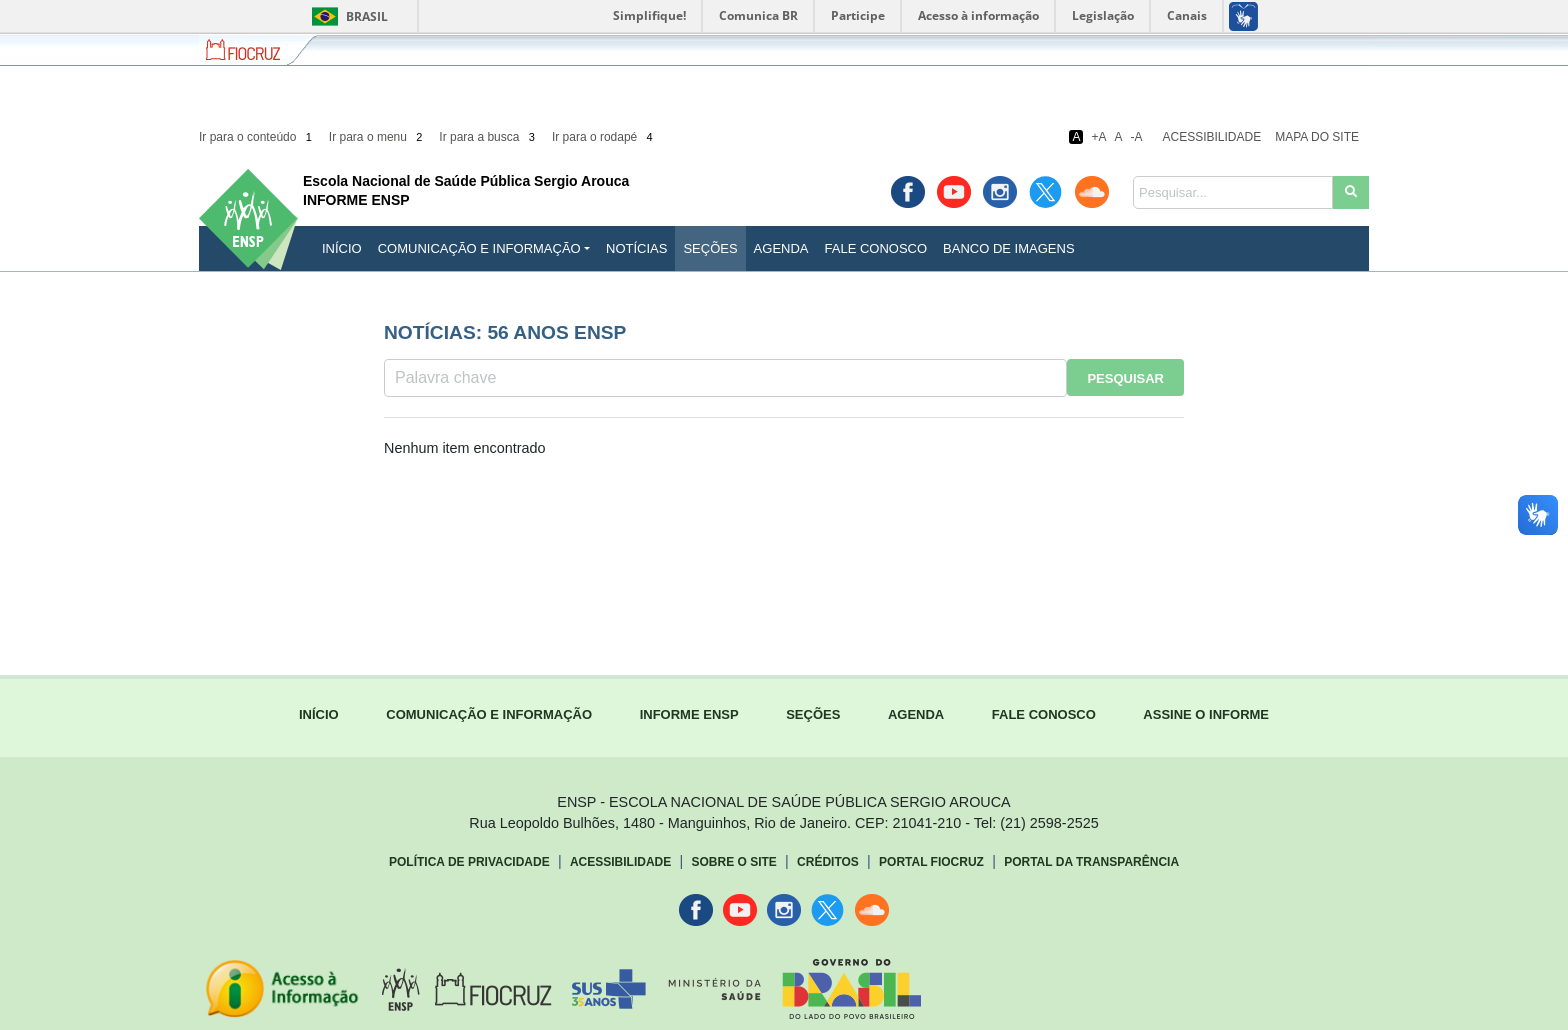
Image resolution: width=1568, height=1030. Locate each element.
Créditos (828, 862)
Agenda (781, 248)
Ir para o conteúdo (257, 137)
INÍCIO (342, 248)
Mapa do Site (1317, 137)
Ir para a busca (488, 137)
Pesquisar (1125, 378)
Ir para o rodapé (604, 137)
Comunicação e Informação (479, 248)
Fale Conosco (876, 248)
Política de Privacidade (469, 862)
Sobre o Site (733, 862)
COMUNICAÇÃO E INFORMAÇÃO (489, 714)
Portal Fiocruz (931, 862)
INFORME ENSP (689, 714)
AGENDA (916, 714)
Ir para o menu (377, 137)
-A (1137, 137)
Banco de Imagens (1008, 248)
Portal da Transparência (1091, 862)
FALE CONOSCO (1044, 714)
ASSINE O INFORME (1206, 714)
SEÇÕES (813, 714)
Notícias (636, 248)
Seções (710, 248)
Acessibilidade (1212, 137)
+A (1098, 137)
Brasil (346, 16)
